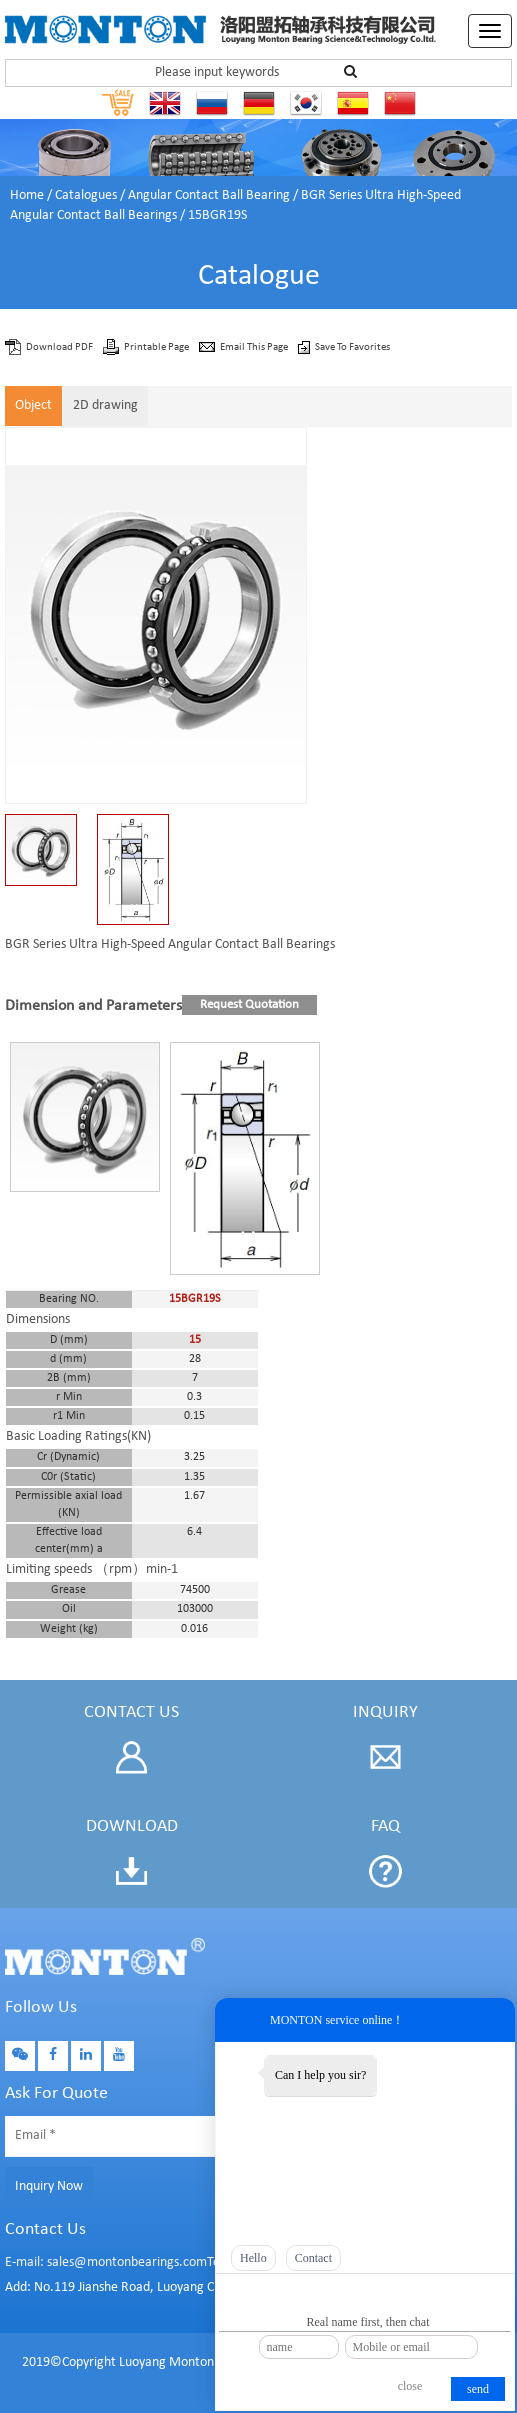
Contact (313, 2258)
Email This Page (255, 347)
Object (33, 405)
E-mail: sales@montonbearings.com (106, 2262)
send (478, 2389)
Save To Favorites (352, 347)
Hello (253, 2258)
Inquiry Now (49, 2186)
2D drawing (105, 405)
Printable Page (157, 347)
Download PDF (60, 347)
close (410, 2386)
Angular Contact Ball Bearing (209, 195)
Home (27, 195)
